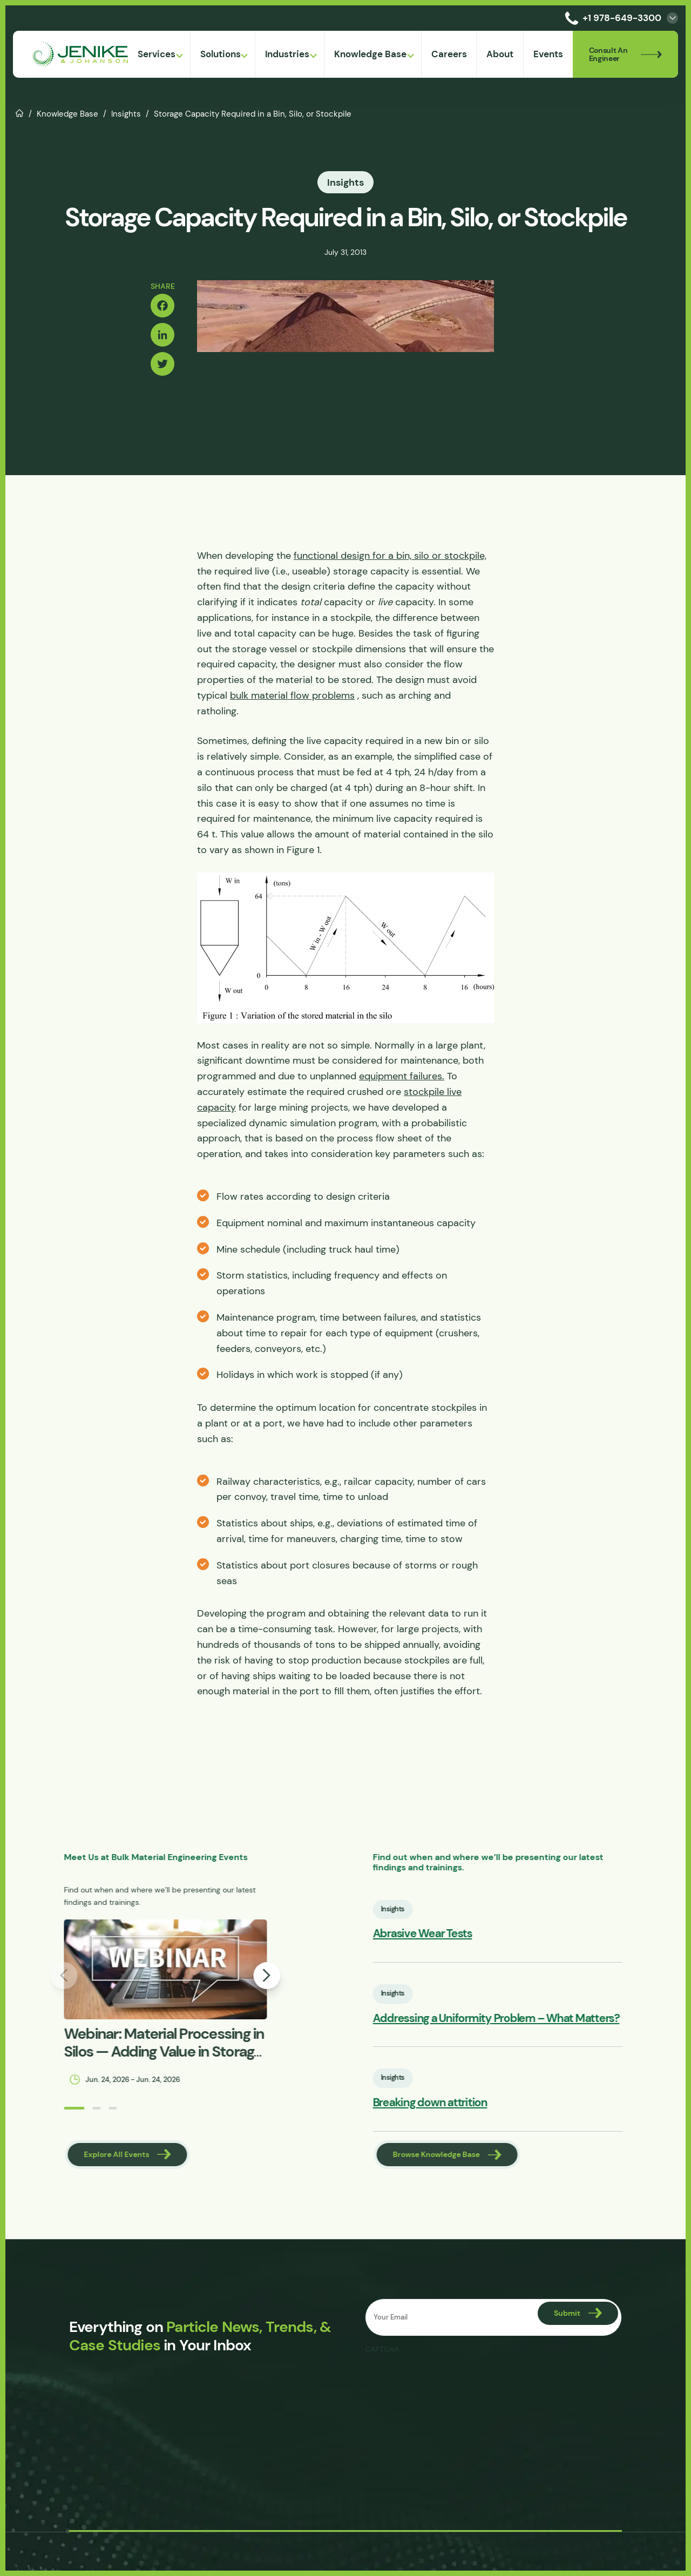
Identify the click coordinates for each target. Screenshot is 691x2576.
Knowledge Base (67, 114)
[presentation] (447, 2380)
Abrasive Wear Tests (469, 1934)
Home (20, 112)
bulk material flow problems (292, 695)
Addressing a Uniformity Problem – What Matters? (542, 2018)
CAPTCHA (382, 2349)
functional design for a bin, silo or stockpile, (390, 556)
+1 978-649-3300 (611, 18)
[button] (27, 2108)
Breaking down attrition (476, 2103)
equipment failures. (401, 1076)
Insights (126, 114)
